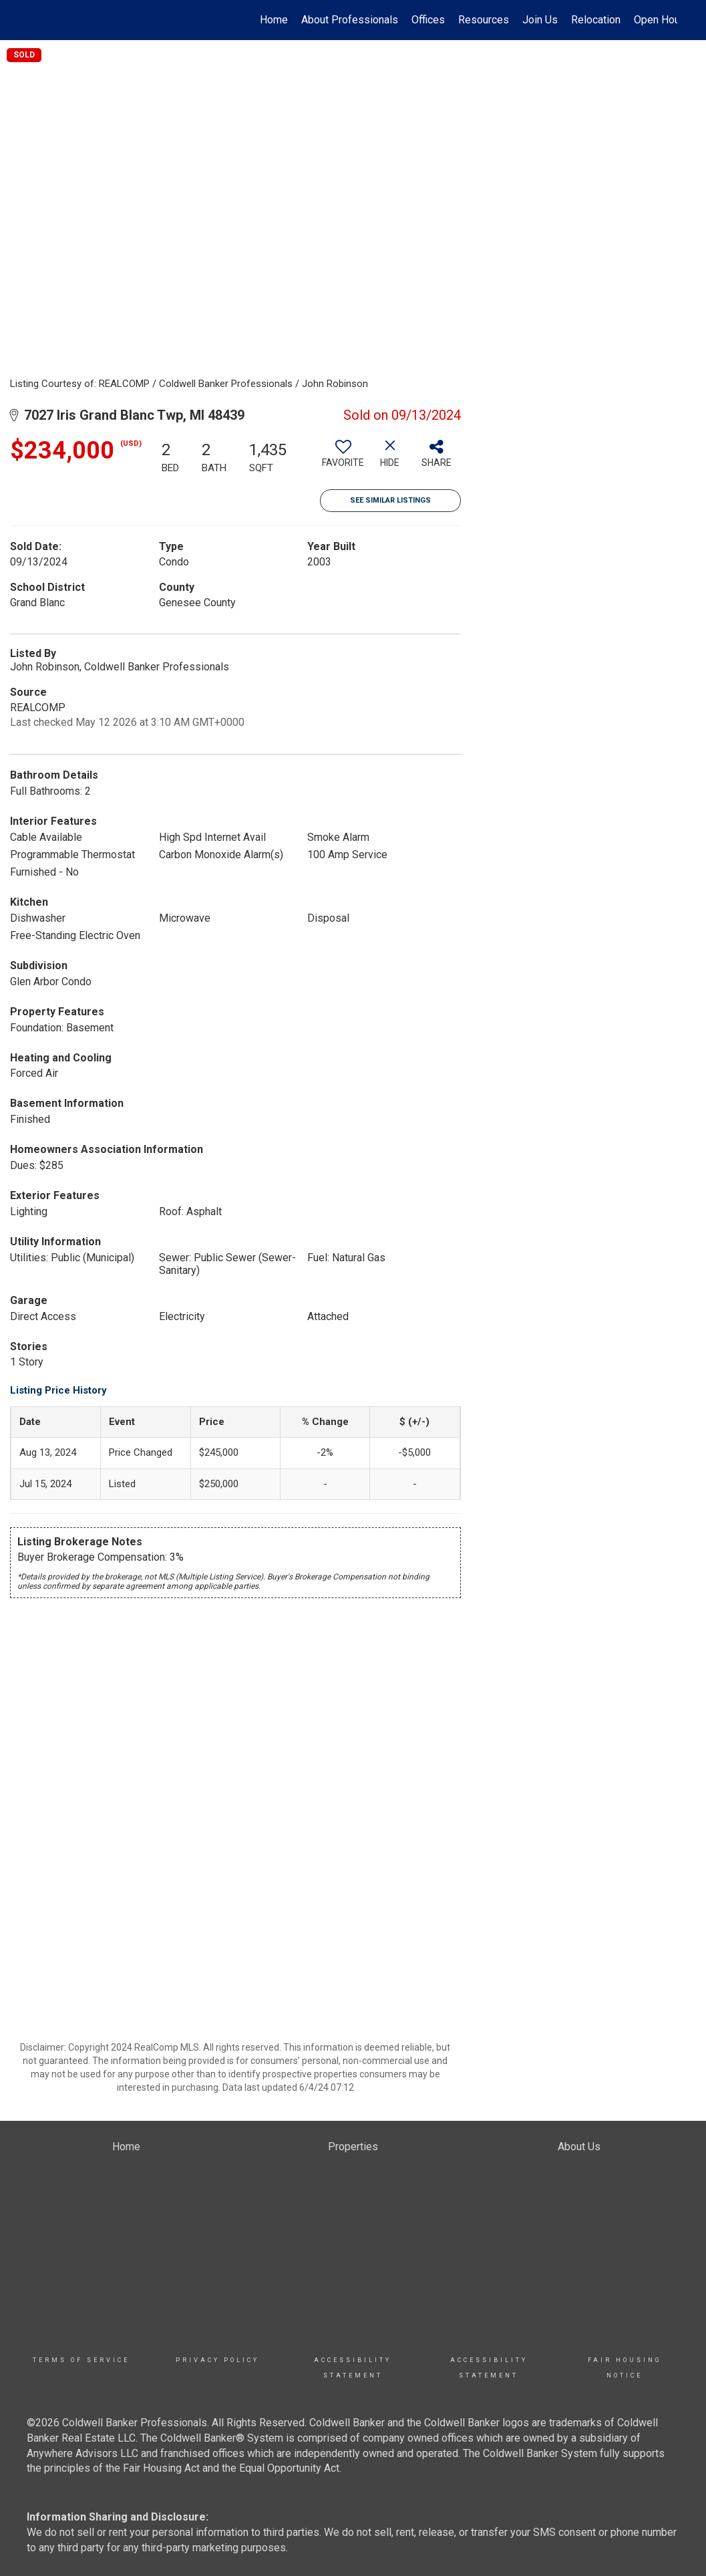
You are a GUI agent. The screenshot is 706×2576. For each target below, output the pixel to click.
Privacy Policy (217, 2360)
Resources (483, 19)
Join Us (540, 19)
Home (274, 19)
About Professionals (349, 19)
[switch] (343, 458)
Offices (428, 19)
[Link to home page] (36, 20)
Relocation (596, 19)
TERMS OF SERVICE (81, 2360)
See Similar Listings (390, 500)
